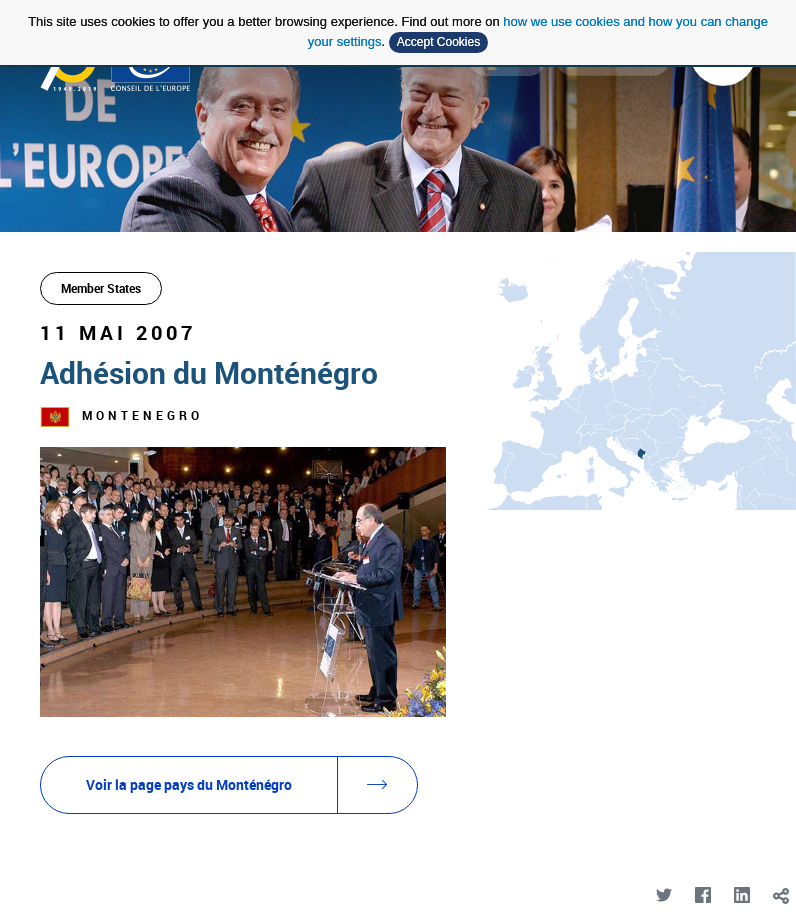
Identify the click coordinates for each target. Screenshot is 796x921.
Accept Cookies (438, 42)
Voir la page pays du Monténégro (251, 785)
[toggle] (780, 895)
